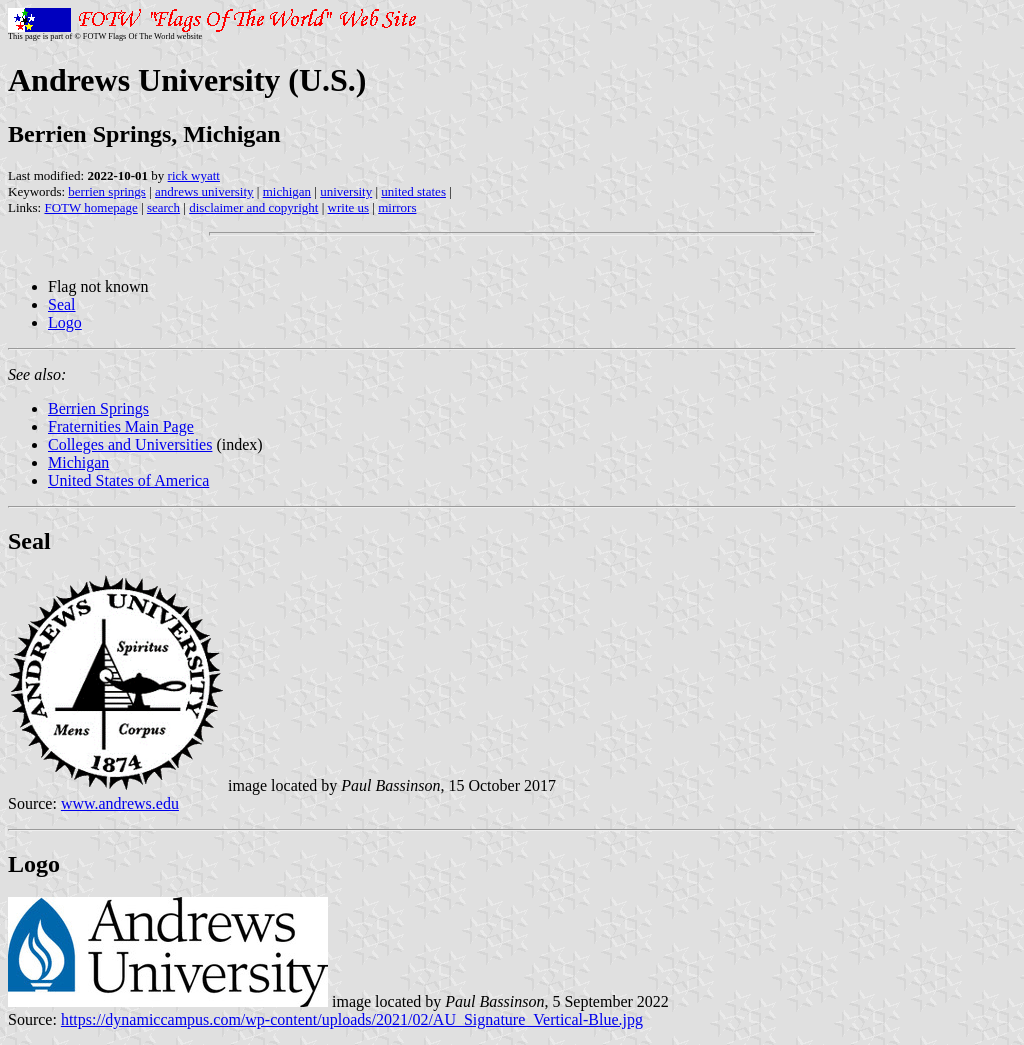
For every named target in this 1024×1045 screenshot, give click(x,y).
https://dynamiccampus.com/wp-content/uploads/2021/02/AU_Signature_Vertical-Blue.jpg (352, 1019)
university (346, 191)
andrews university (204, 191)
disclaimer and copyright (253, 207)
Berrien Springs (98, 408)
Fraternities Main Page (121, 426)
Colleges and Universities (130, 444)
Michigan (78, 462)
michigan (287, 191)
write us (349, 207)
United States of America (128, 480)
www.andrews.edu (120, 803)
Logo (65, 322)
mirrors (397, 207)
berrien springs (107, 191)
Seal (62, 304)
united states (413, 191)
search (163, 207)
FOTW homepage (90, 207)
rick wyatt (194, 175)
